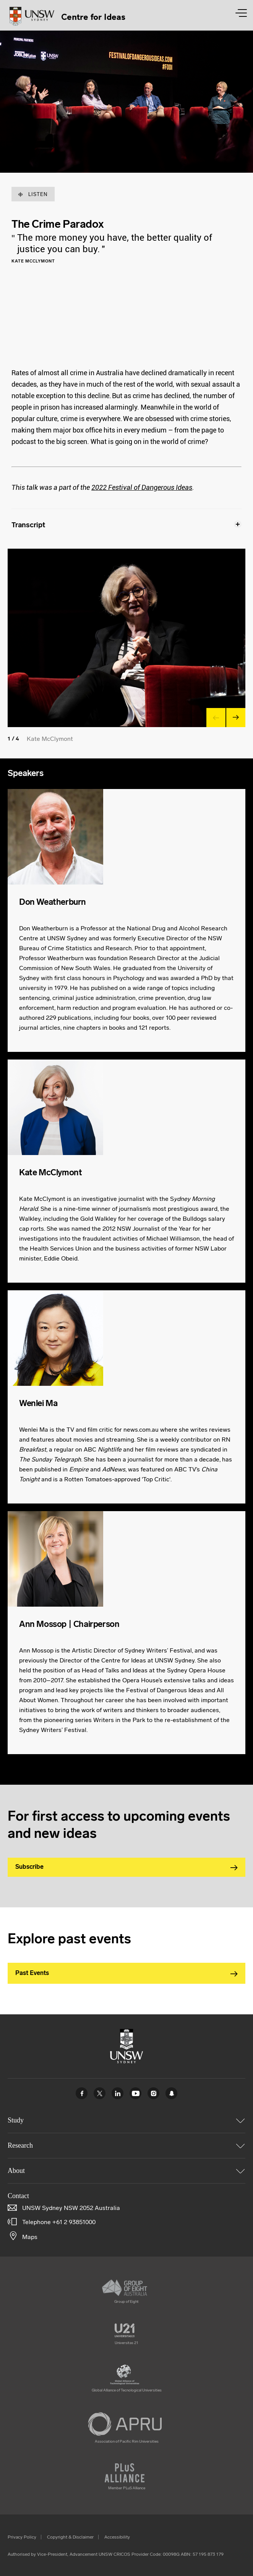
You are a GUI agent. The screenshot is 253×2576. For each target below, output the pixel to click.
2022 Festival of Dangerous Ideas (141, 487)
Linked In (117, 2093)
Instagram (153, 2093)
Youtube (135, 2093)
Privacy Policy (22, 2537)
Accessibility (117, 2537)
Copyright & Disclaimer (70, 2537)
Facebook (82, 2093)
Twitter (99, 2093)
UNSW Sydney (171, 2093)
